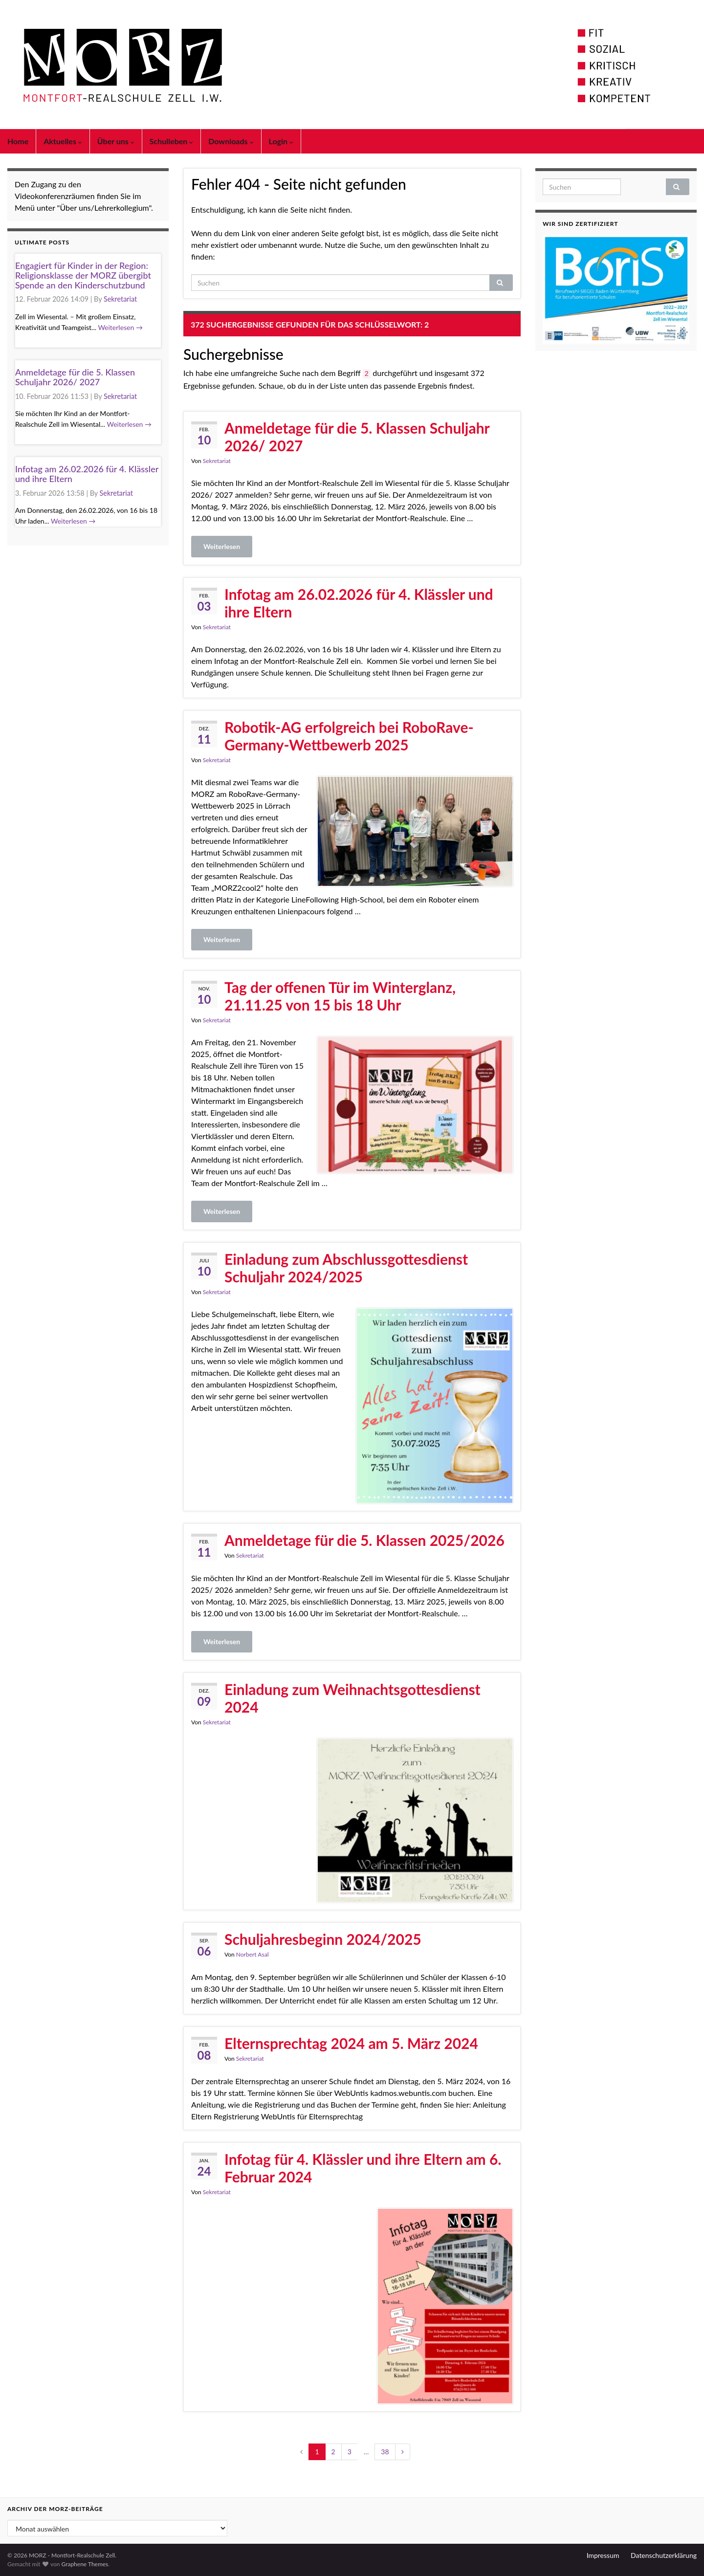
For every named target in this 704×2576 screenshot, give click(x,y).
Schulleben (172, 141)
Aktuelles (63, 141)
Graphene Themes (84, 2564)
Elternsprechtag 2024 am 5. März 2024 (351, 2043)
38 (385, 2451)
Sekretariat (217, 460)
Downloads (230, 141)
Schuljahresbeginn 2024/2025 (322, 1939)
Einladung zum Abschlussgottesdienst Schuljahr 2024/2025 (346, 1267)
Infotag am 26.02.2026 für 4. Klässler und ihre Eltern (358, 602)
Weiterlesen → (120, 327)
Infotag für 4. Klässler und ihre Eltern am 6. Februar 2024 (362, 2167)
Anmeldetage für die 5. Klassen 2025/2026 (364, 1540)
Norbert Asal (252, 1954)
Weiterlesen (221, 546)
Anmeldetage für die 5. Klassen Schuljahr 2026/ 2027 (356, 436)
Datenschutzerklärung (664, 2555)
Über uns (115, 141)
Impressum (603, 2555)
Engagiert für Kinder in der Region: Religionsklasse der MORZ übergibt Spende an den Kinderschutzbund (83, 275)
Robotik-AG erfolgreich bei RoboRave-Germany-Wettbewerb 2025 (349, 735)
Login (281, 141)
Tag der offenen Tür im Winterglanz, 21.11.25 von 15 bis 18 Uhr (340, 995)
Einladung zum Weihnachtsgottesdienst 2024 (352, 1698)
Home (17, 141)
